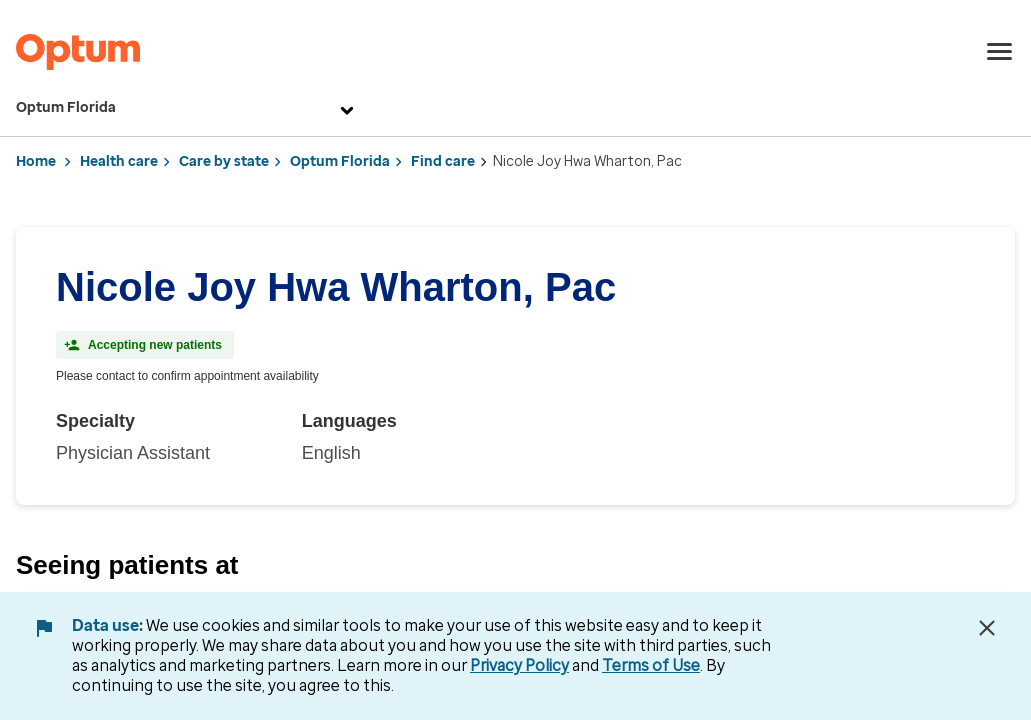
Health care (119, 161)
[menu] (1000, 52)
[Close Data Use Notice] (987, 628)
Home (36, 161)
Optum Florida (187, 108)
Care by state (224, 161)
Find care (443, 161)
